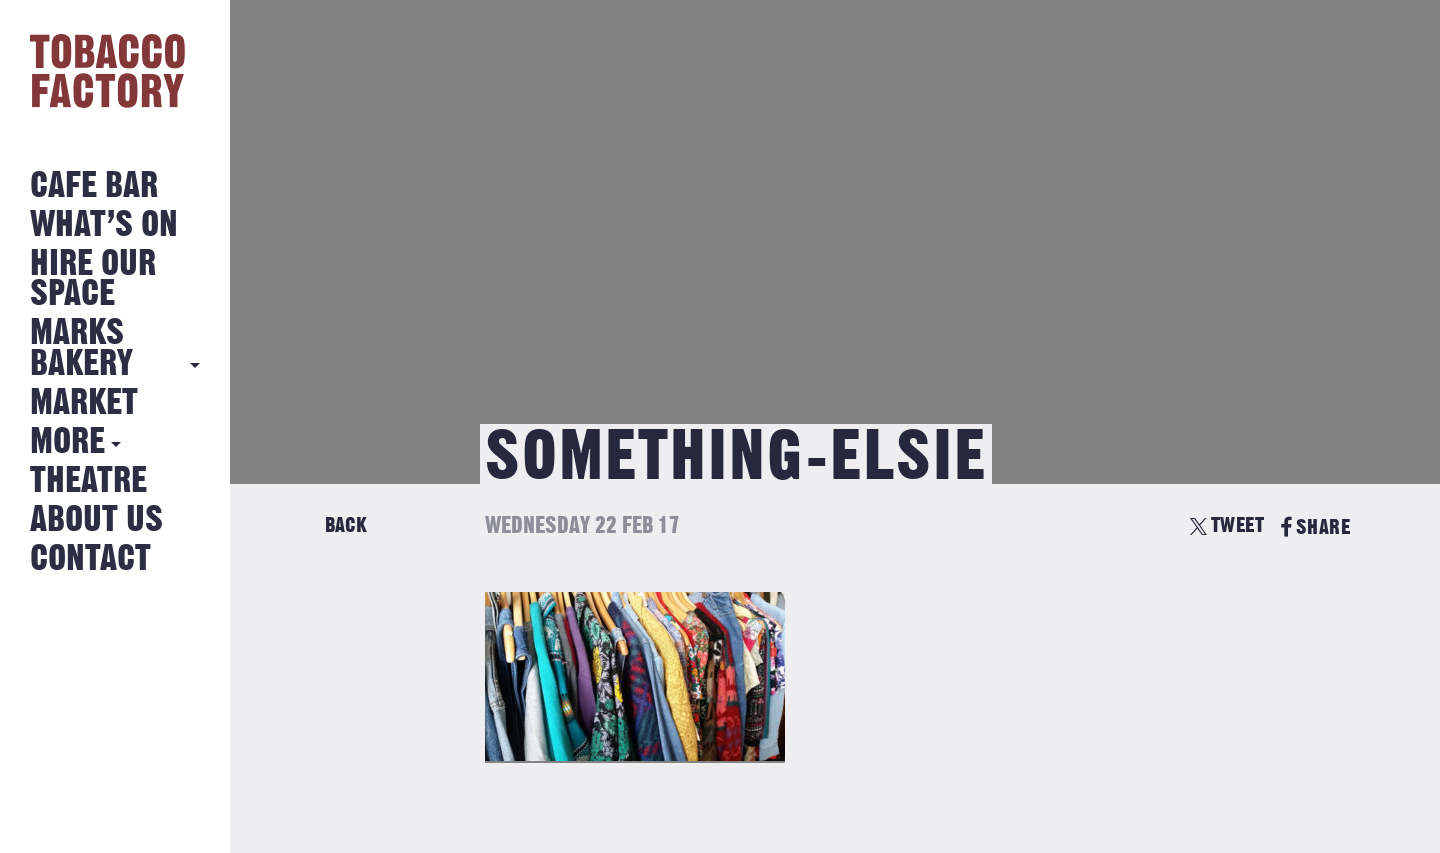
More (67, 442)
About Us (96, 520)
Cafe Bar (94, 186)
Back (346, 525)
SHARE (1315, 527)
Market (84, 403)
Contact (90, 559)
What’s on (104, 225)
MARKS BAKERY (81, 348)
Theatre (88, 481)
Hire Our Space (93, 279)
